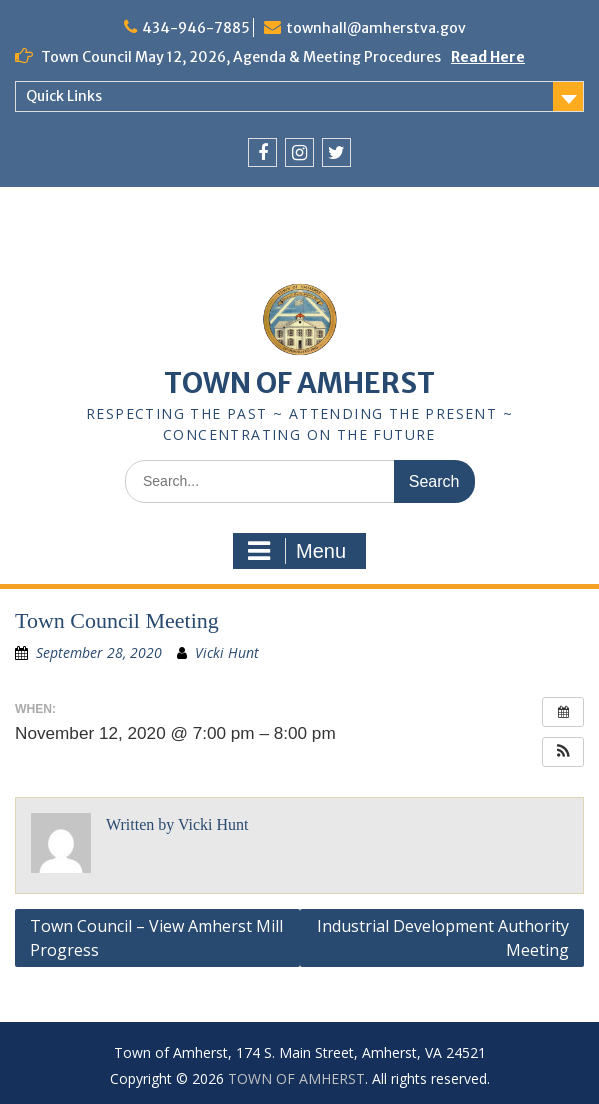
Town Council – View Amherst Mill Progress (156, 938)
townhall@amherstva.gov (376, 28)
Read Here (488, 57)
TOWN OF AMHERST (299, 383)
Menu (297, 551)
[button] (563, 752)
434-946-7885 (196, 28)
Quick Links (64, 96)
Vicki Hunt (227, 652)
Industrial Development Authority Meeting (443, 938)
